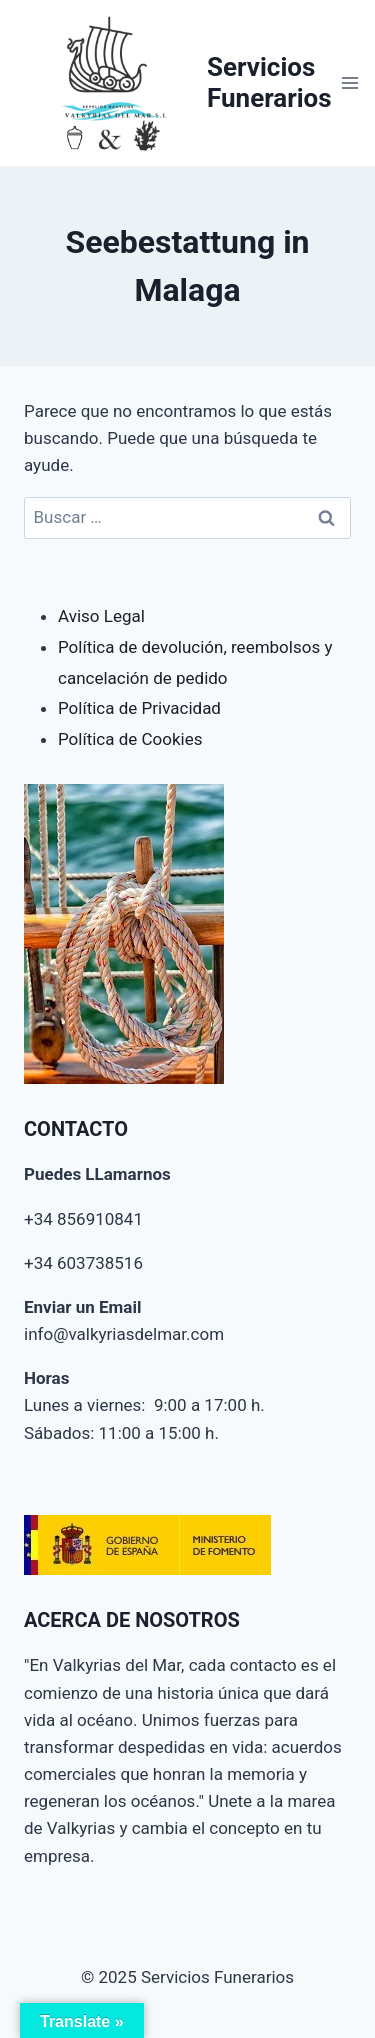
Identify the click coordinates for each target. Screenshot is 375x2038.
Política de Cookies (130, 739)
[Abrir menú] (350, 82)
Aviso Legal (101, 616)
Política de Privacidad (139, 708)
